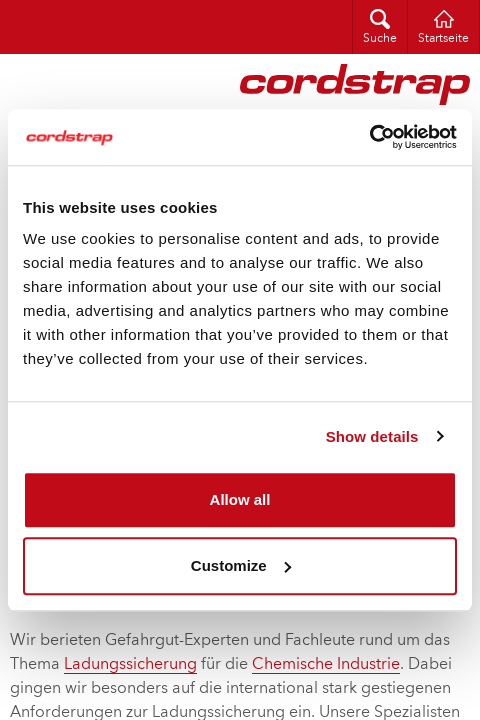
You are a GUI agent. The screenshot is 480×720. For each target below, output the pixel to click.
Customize (241, 565)
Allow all (240, 499)
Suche (380, 39)
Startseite (443, 39)
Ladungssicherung (130, 665)
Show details (372, 436)
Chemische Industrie (326, 665)
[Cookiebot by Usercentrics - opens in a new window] (369, 137)
